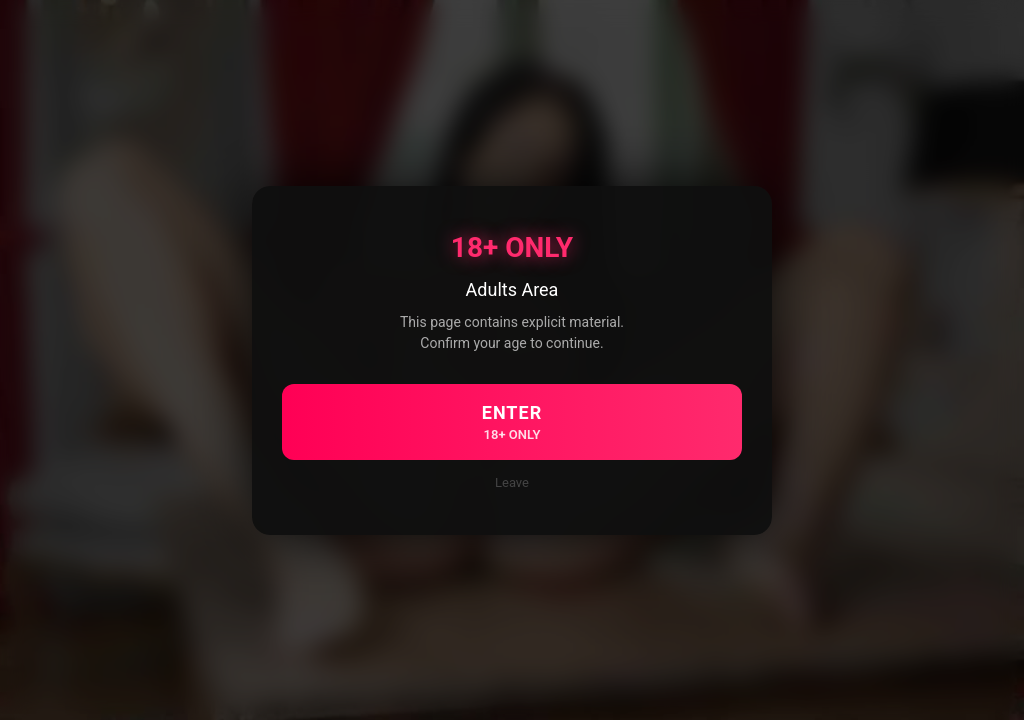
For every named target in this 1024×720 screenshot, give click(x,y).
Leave (512, 482)
